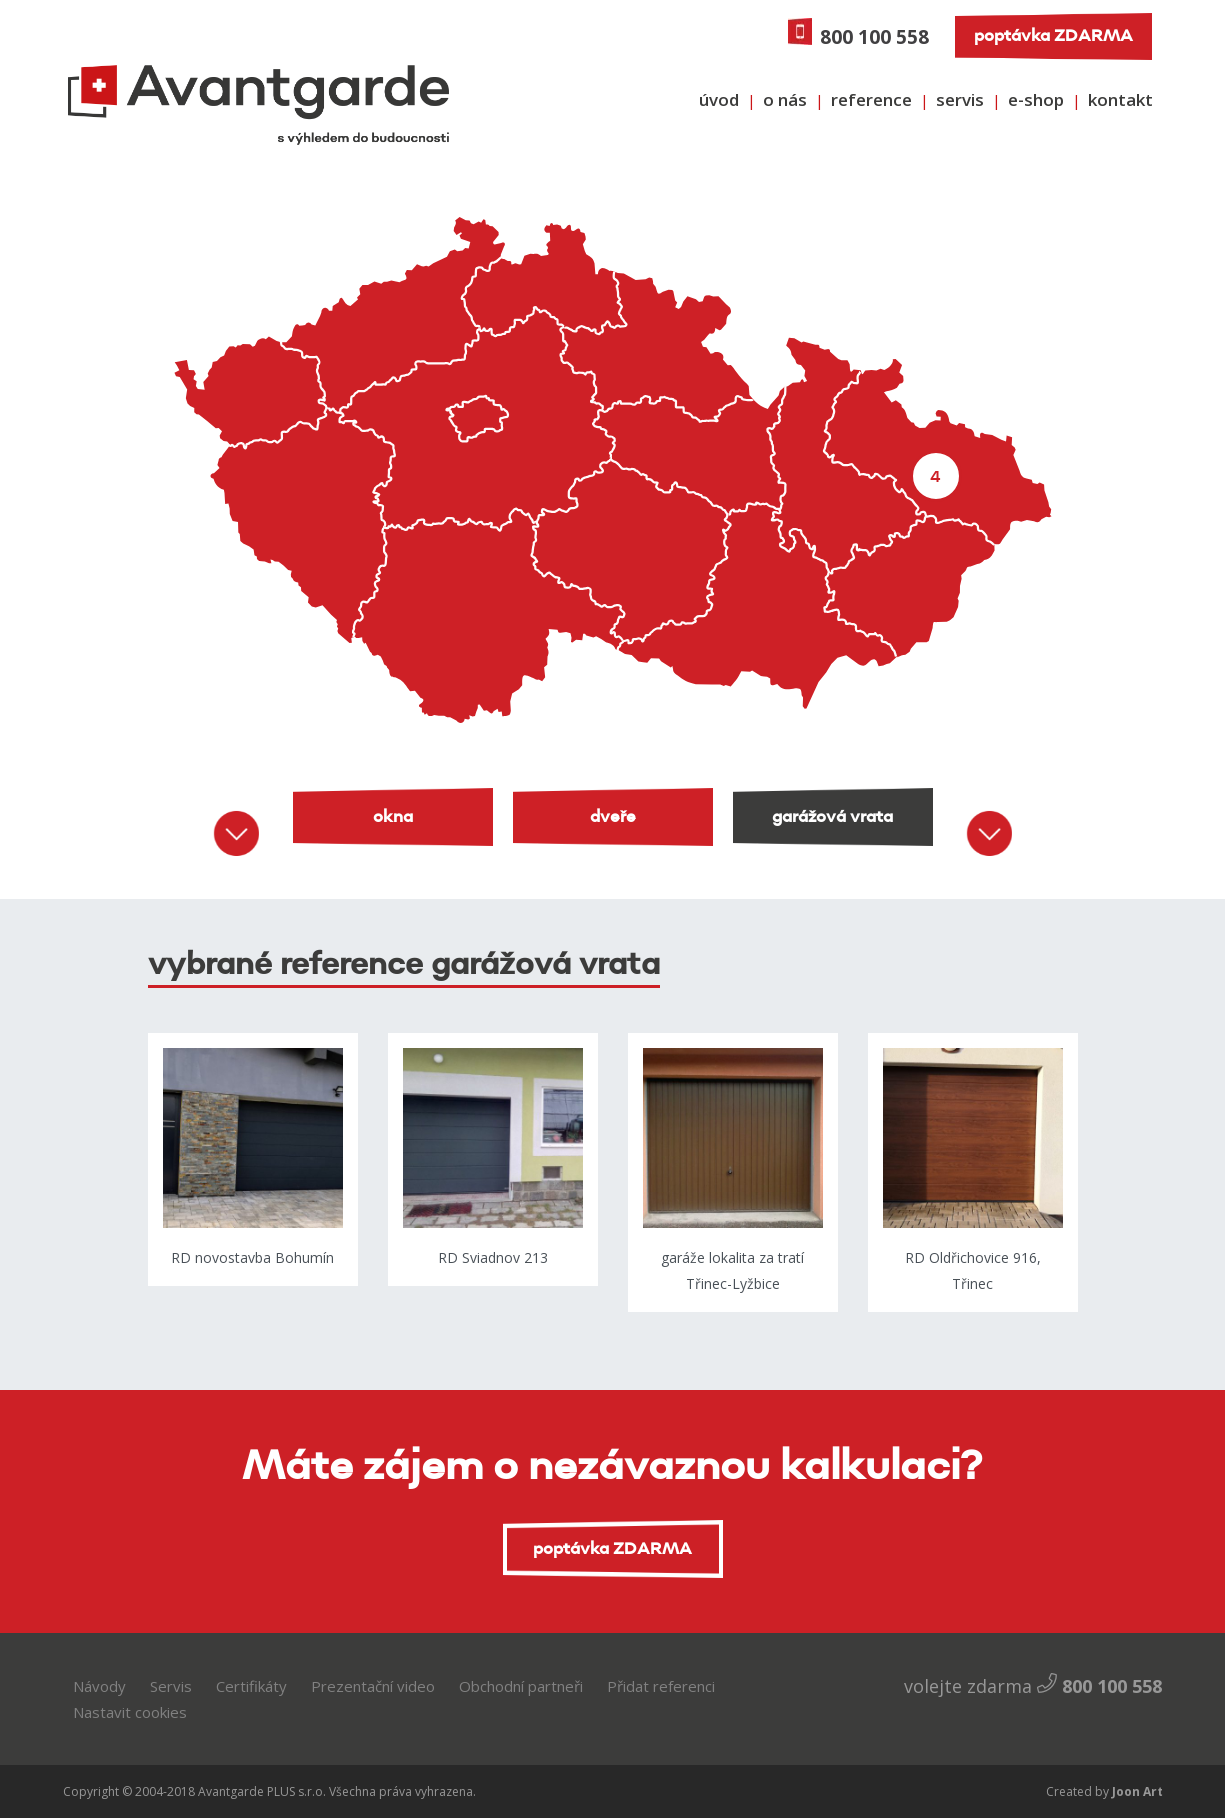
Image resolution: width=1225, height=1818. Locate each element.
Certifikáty (251, 1686)
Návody (99, 1686)
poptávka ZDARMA (1053, 36)
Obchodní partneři (521, 1686)
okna (393, 817)
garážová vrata (832, 817)
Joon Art (1136, 1791)
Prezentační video (373, 1686)
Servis (171, 1686)
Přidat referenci (661, 1686)
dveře (613, 817)
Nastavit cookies (130, 1712)
